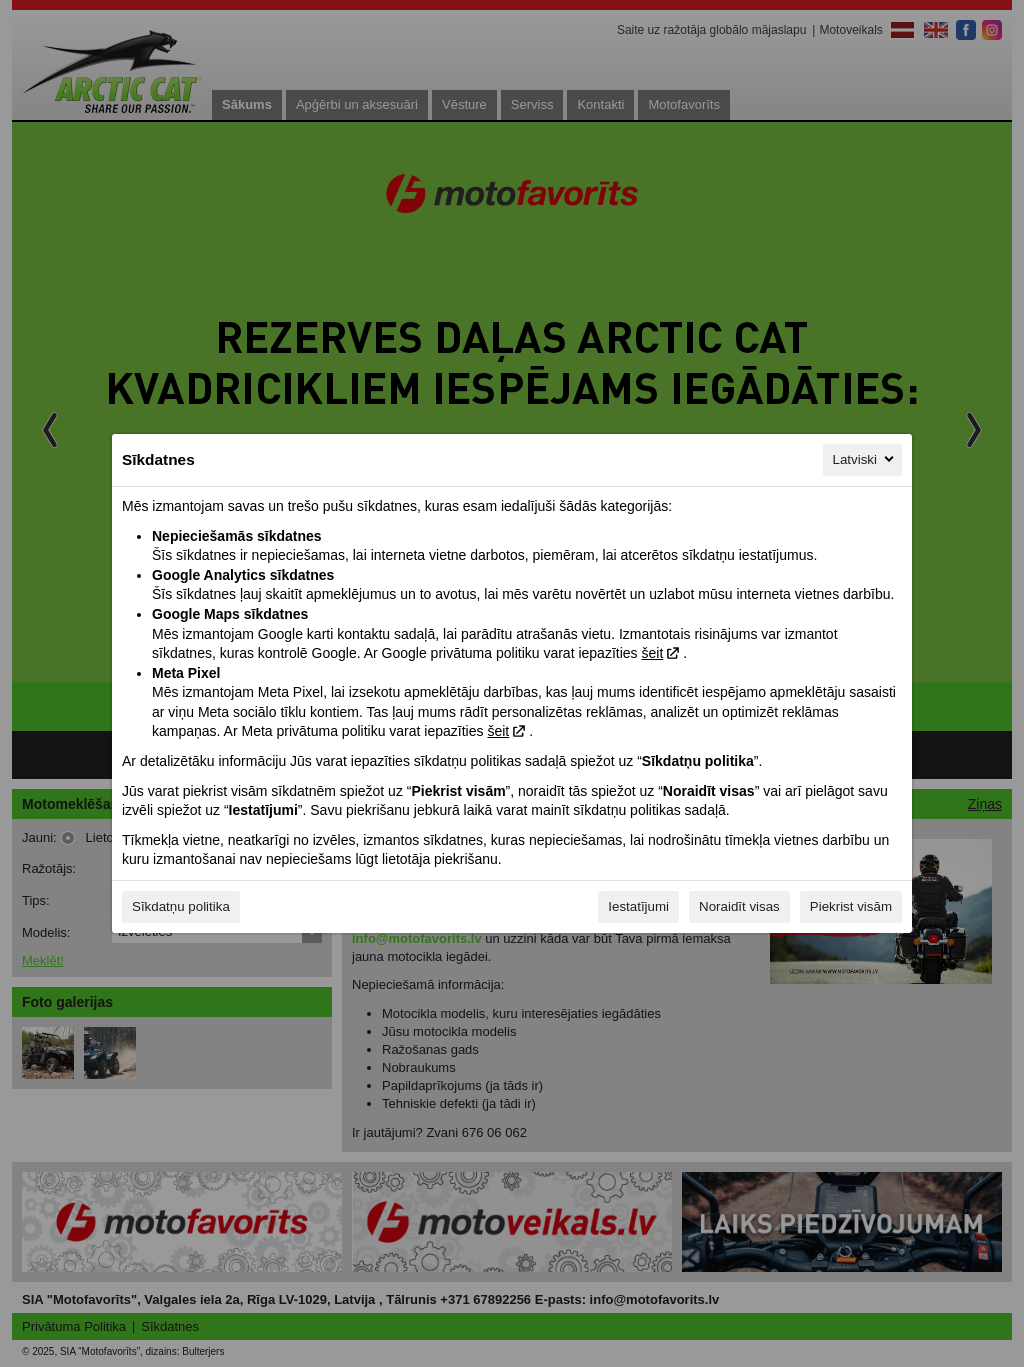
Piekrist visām (851, 906)
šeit (652, 653)
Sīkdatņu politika (181, 906)
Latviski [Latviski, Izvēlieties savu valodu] (865, 459)
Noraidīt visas (739, 906)
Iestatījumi (638, 906)
